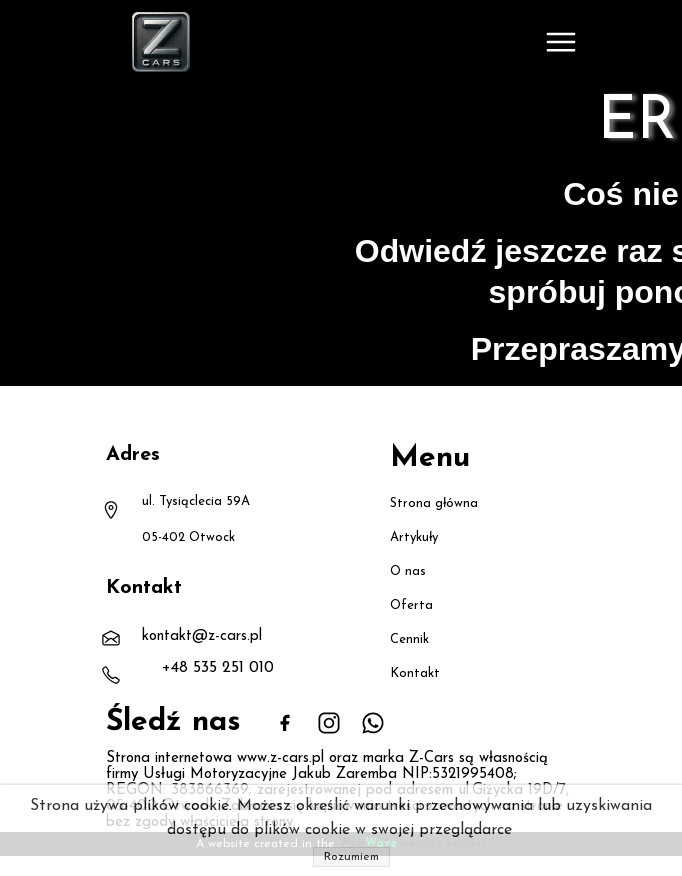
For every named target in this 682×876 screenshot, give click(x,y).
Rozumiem (351, 857)
